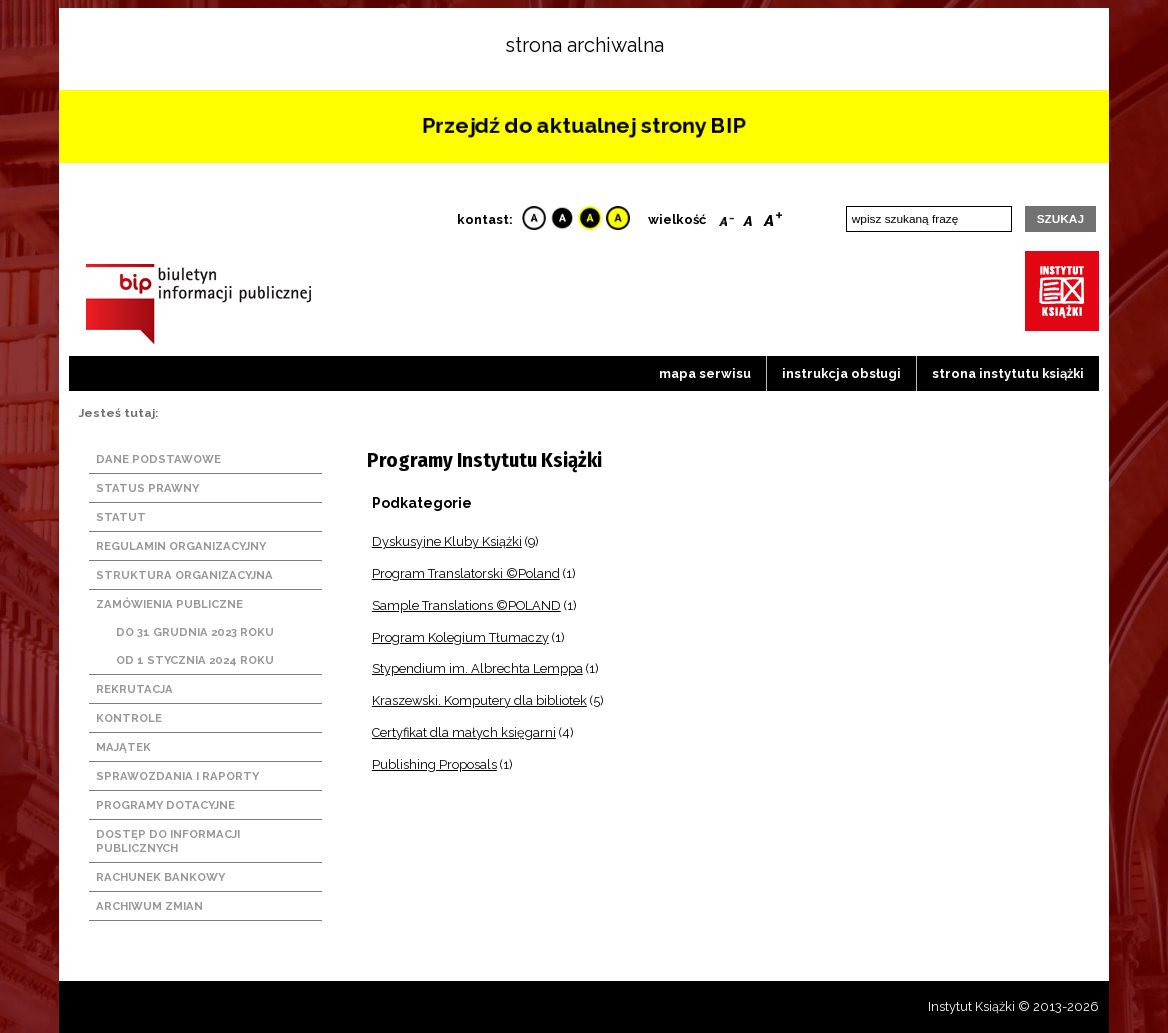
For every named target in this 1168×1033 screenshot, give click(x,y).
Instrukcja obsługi (841, 373)
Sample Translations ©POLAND (466, 605)
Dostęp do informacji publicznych (168, 841)
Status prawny (147, 488)
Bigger (773, 217)
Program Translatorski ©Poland (466, 573)
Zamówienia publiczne (169, 604)
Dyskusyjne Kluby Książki (447, 541)
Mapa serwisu (705, 373)
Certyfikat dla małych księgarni (464, 732)
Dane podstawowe (158, 459)
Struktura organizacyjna (184, 575)
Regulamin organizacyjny (181, 546)
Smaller (726, 217)
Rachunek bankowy (160, 877)
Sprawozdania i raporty (177, 776)
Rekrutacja (134, 689)
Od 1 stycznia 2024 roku (195, 660)
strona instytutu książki (1008, 373)
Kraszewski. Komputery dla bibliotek (479, 700)
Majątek (123, 747)
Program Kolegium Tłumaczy (460, 637)
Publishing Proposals (434, 764)
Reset (748, 217)
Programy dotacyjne (165, 805)
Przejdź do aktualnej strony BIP (583, 125)
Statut (121, 517)
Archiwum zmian (149, 906)
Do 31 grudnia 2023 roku (195, 632)
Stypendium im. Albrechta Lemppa (477, 668)
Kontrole (129, 718)
